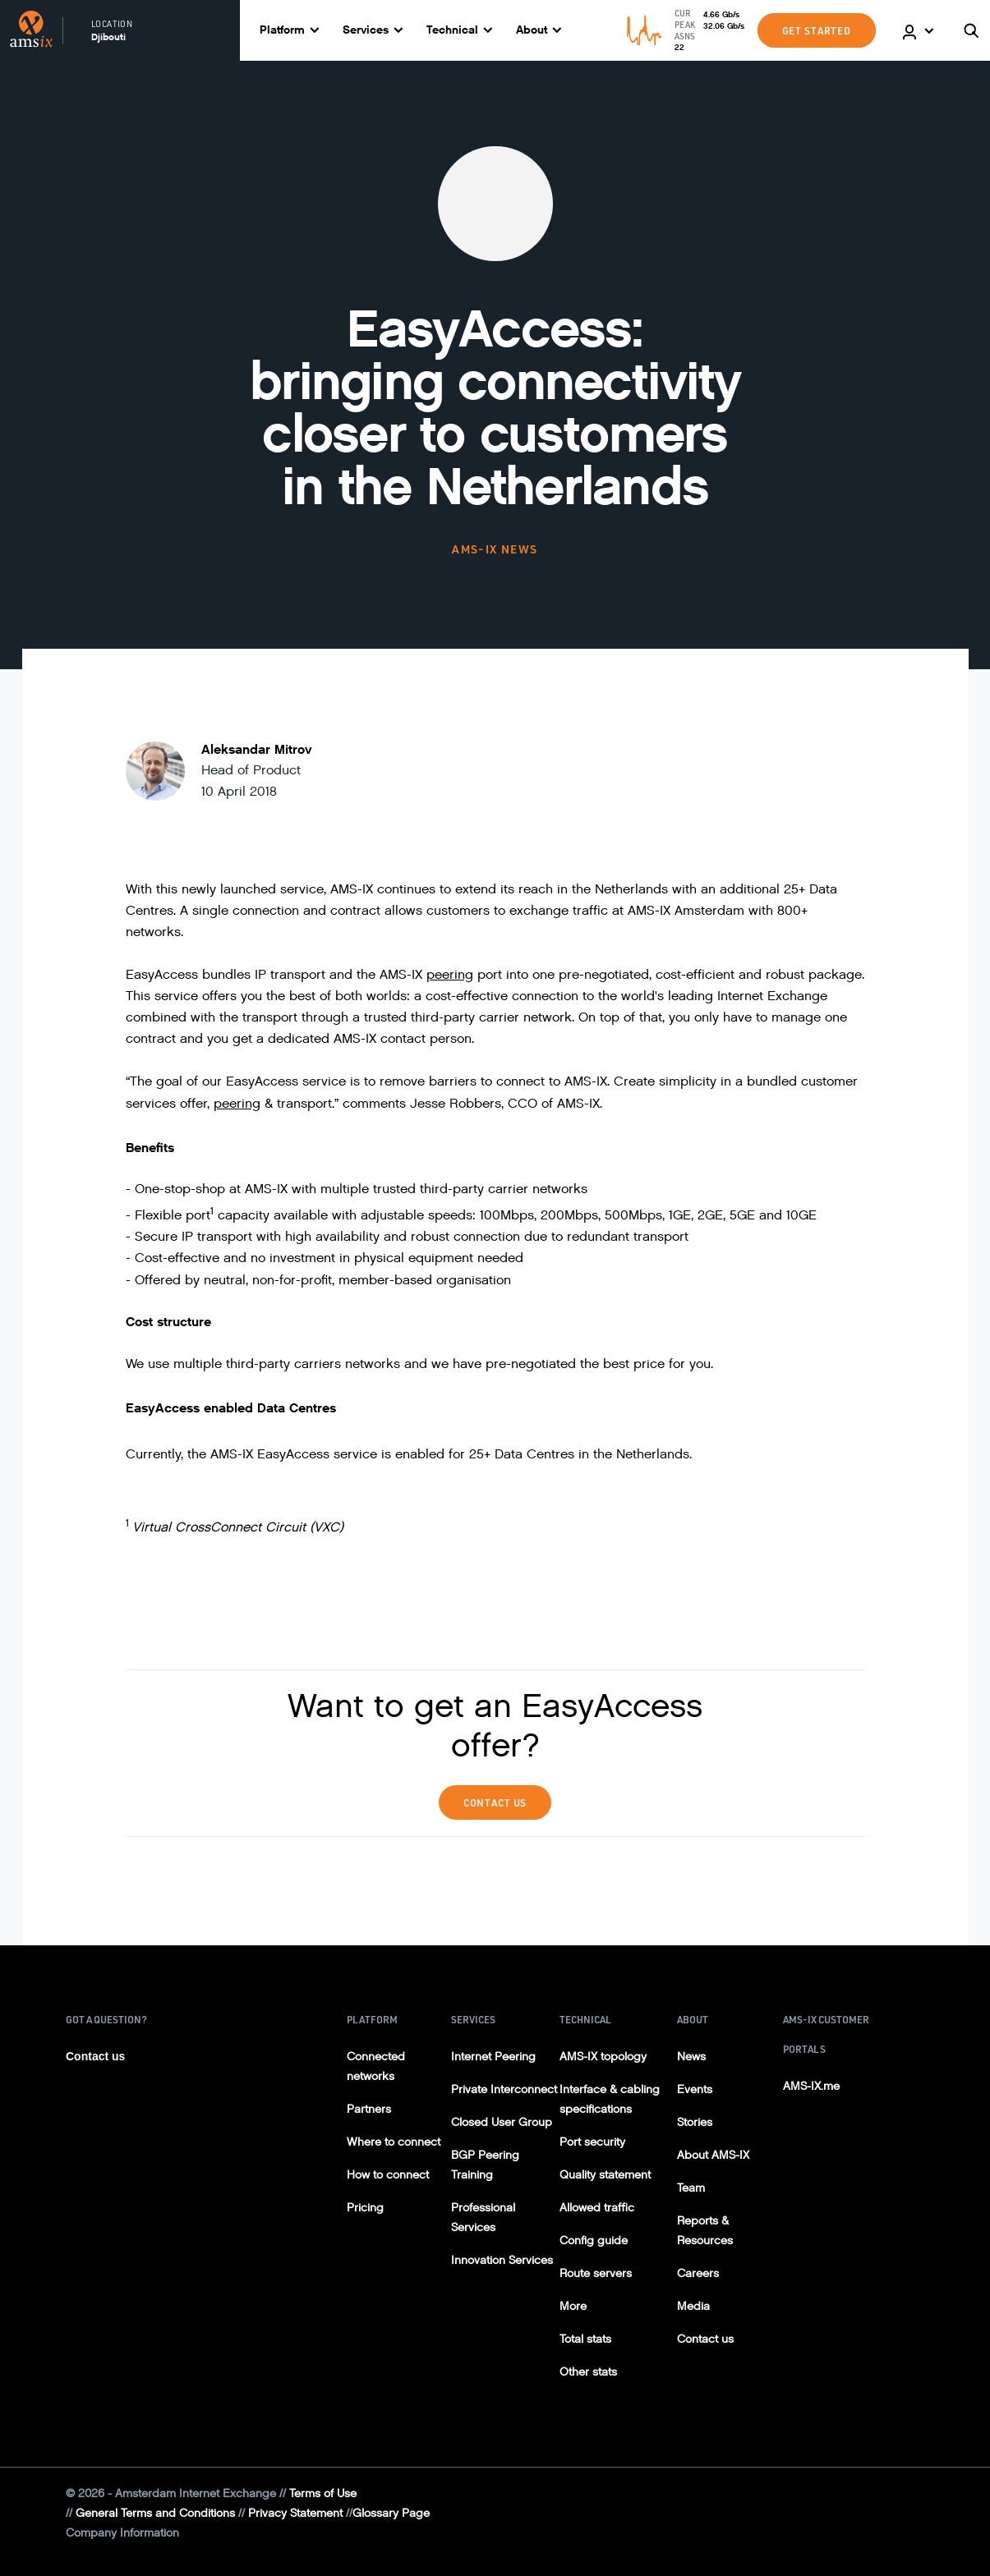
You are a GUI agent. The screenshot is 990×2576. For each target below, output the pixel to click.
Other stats (588, 2372)
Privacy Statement (295, 2513)
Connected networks (376, 2066)
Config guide (593, 2240)
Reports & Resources (705, 2230)
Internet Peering (493, 2056)
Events (694, 2089)
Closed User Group (501, 2122)
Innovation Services (502, 2260)
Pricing (365, 2208)
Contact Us (495, 1802)
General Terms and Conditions (155, 2513)
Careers (698, 2273)
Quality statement (605, 2175)
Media (693, 2306)
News (691, 2056)
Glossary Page (391, 2513)
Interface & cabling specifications (609, 2099)
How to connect (388, 2175)
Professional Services (483, 2217)
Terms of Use (323, 2493)
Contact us (95, 2056)
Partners (369, 2109)
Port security (592, 2142)
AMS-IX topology (603, 2056)
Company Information (122, 2533)
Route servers (595, 2273)
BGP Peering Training (485, 2165)
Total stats (585, 2339)
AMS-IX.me (811, 2086)
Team (691, 2188)
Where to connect (393, 2142)
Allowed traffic (596, 2208)
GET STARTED (816, 30)
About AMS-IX (713, 2155)
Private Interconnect (504, 2089)
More (573, 2306)
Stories (694, 2122)
